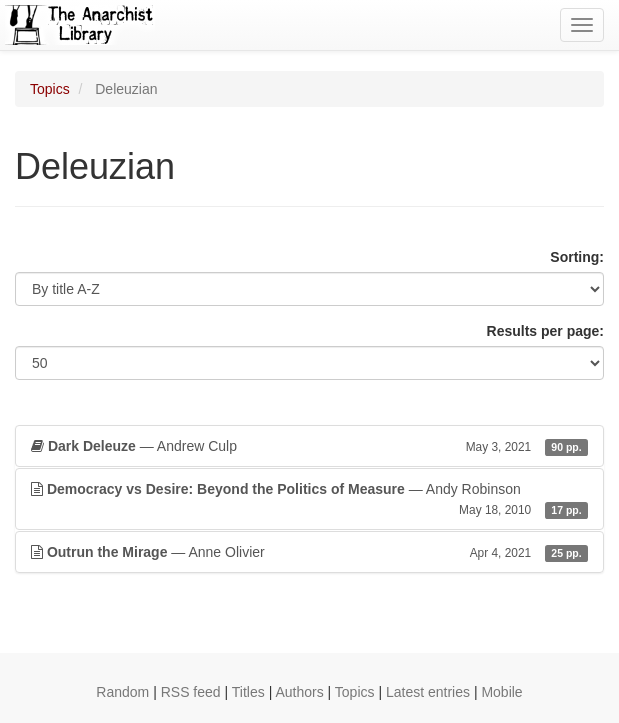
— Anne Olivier (309, 552)
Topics (50, 89)
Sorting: (577, 257)
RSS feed (191, 692)
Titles (248, 692)
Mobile (501, 692)
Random (122, 692)
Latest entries (428, 692)
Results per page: (545, 331)
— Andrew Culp (309, 446)
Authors (299, 692)
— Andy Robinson (309, 500)
